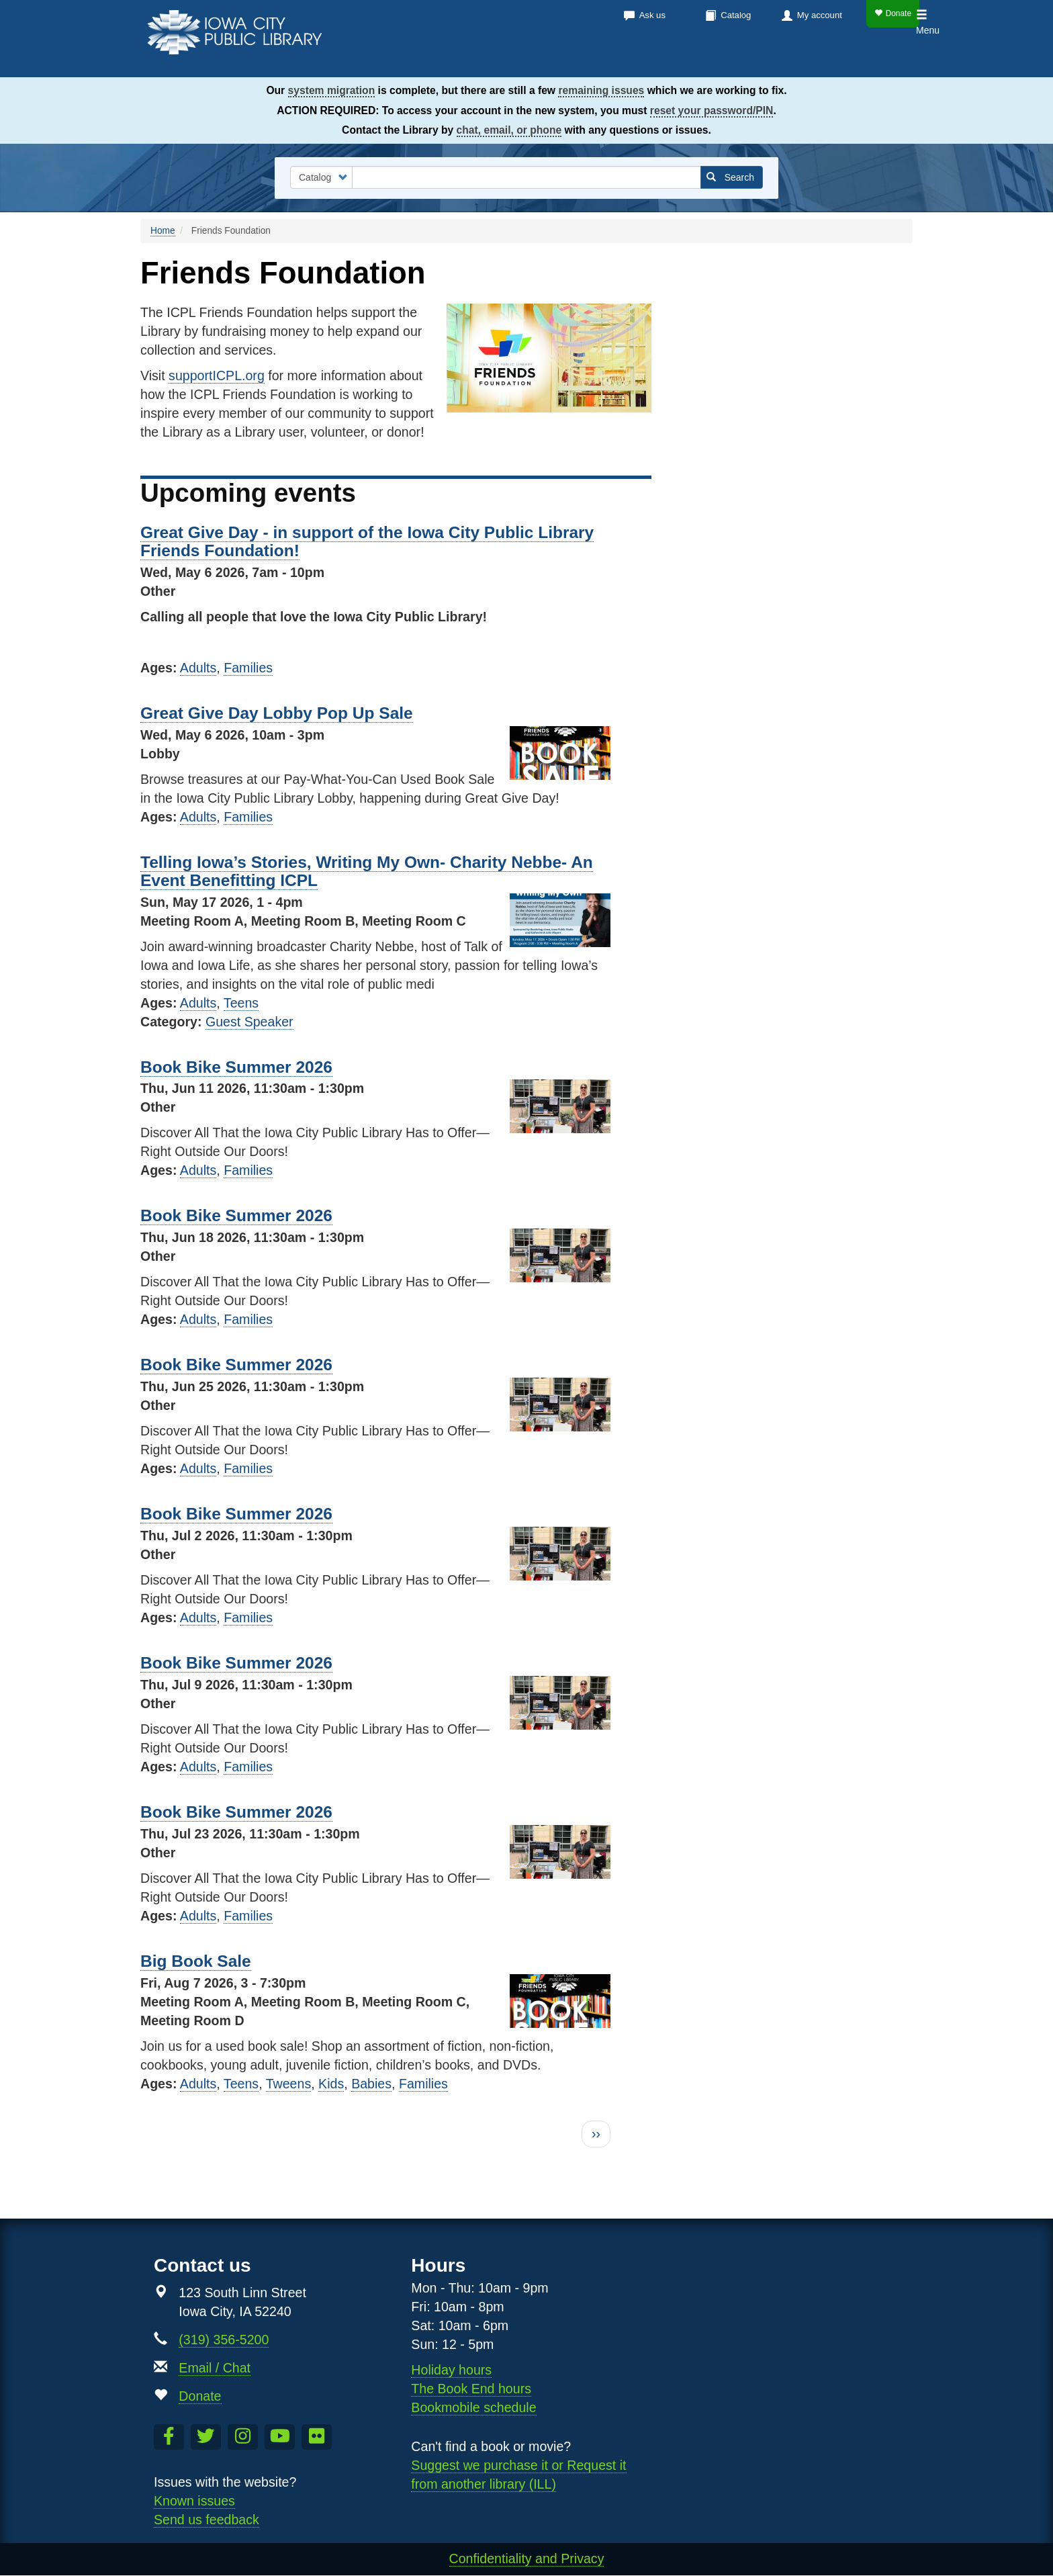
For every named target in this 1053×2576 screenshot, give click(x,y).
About (789, 60)
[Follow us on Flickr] (317, 2437)
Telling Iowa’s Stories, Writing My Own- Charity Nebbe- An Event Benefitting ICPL (366, 871)
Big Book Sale (195, 1961)
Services (720, 60)
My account (819, 15)
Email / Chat (214, 2367)
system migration (331, 90)
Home (162, 231)
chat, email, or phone (509, 130)
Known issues (194, 2500)
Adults (198, 667)
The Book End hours (471, 2388)
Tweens (289, 2083)
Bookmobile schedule (473, 2407)
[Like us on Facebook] (169, 2437)
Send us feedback (206, 2519)
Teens (893, 60)
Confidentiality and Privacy (526, 2558)
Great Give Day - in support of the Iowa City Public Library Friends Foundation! (367, 541)
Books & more (546, 60)
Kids (846, 60)
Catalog (736, 15)
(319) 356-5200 (224, 2339)
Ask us (652, 15)
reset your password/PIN (712, 110)
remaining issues (601, 90)
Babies (371, 2083)
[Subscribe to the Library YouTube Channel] (280, 2437)
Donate (892, 13)
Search (730, 177)
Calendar (641, 60)
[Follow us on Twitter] (206, 2437)
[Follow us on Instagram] (243, 2437)
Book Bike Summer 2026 (236, 1067)
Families (248, 667)
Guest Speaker (249, 1021)
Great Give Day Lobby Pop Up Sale (276, 713)
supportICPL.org (217, 375)
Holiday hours (451, 2369)
